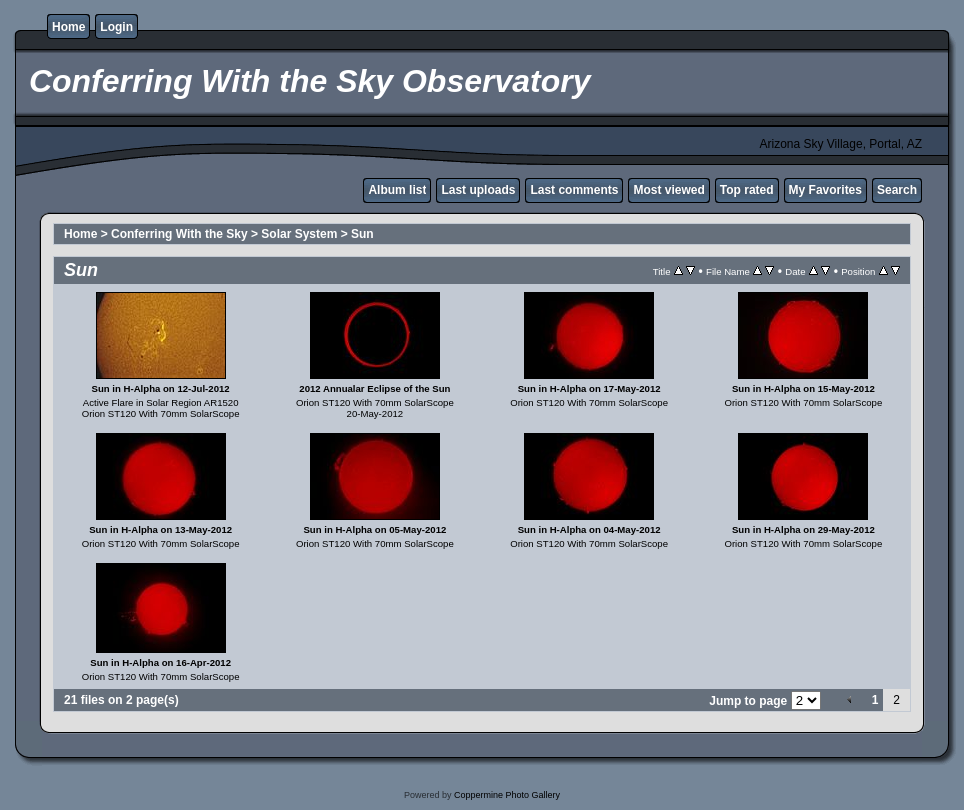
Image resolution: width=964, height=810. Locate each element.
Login (116, 27)
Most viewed (668, 190)
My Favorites (825, 190)
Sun (362, 234)
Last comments (574, 190)
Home (68, 27)
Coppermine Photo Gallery (507, 795)
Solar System (299, 234)
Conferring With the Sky (179, 234)
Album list (397, 190)
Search (897, 190)
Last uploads (478, 190)
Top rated (747, 190)
